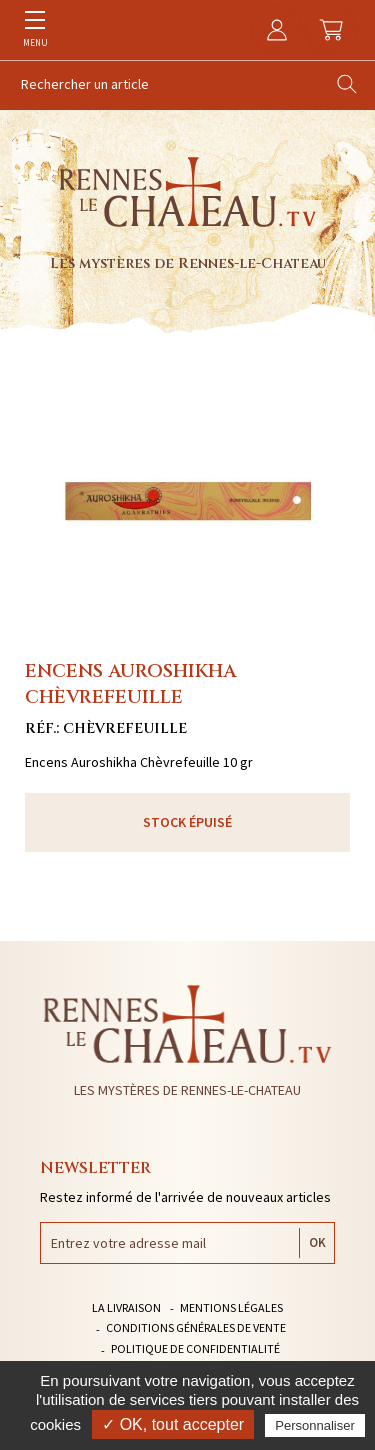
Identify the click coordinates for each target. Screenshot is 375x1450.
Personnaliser (315, 1425)
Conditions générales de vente (196, 1327)
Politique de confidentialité (195, 1348)
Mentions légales (231, 1307)
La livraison (126, 1307)
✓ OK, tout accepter (173, 1424)
